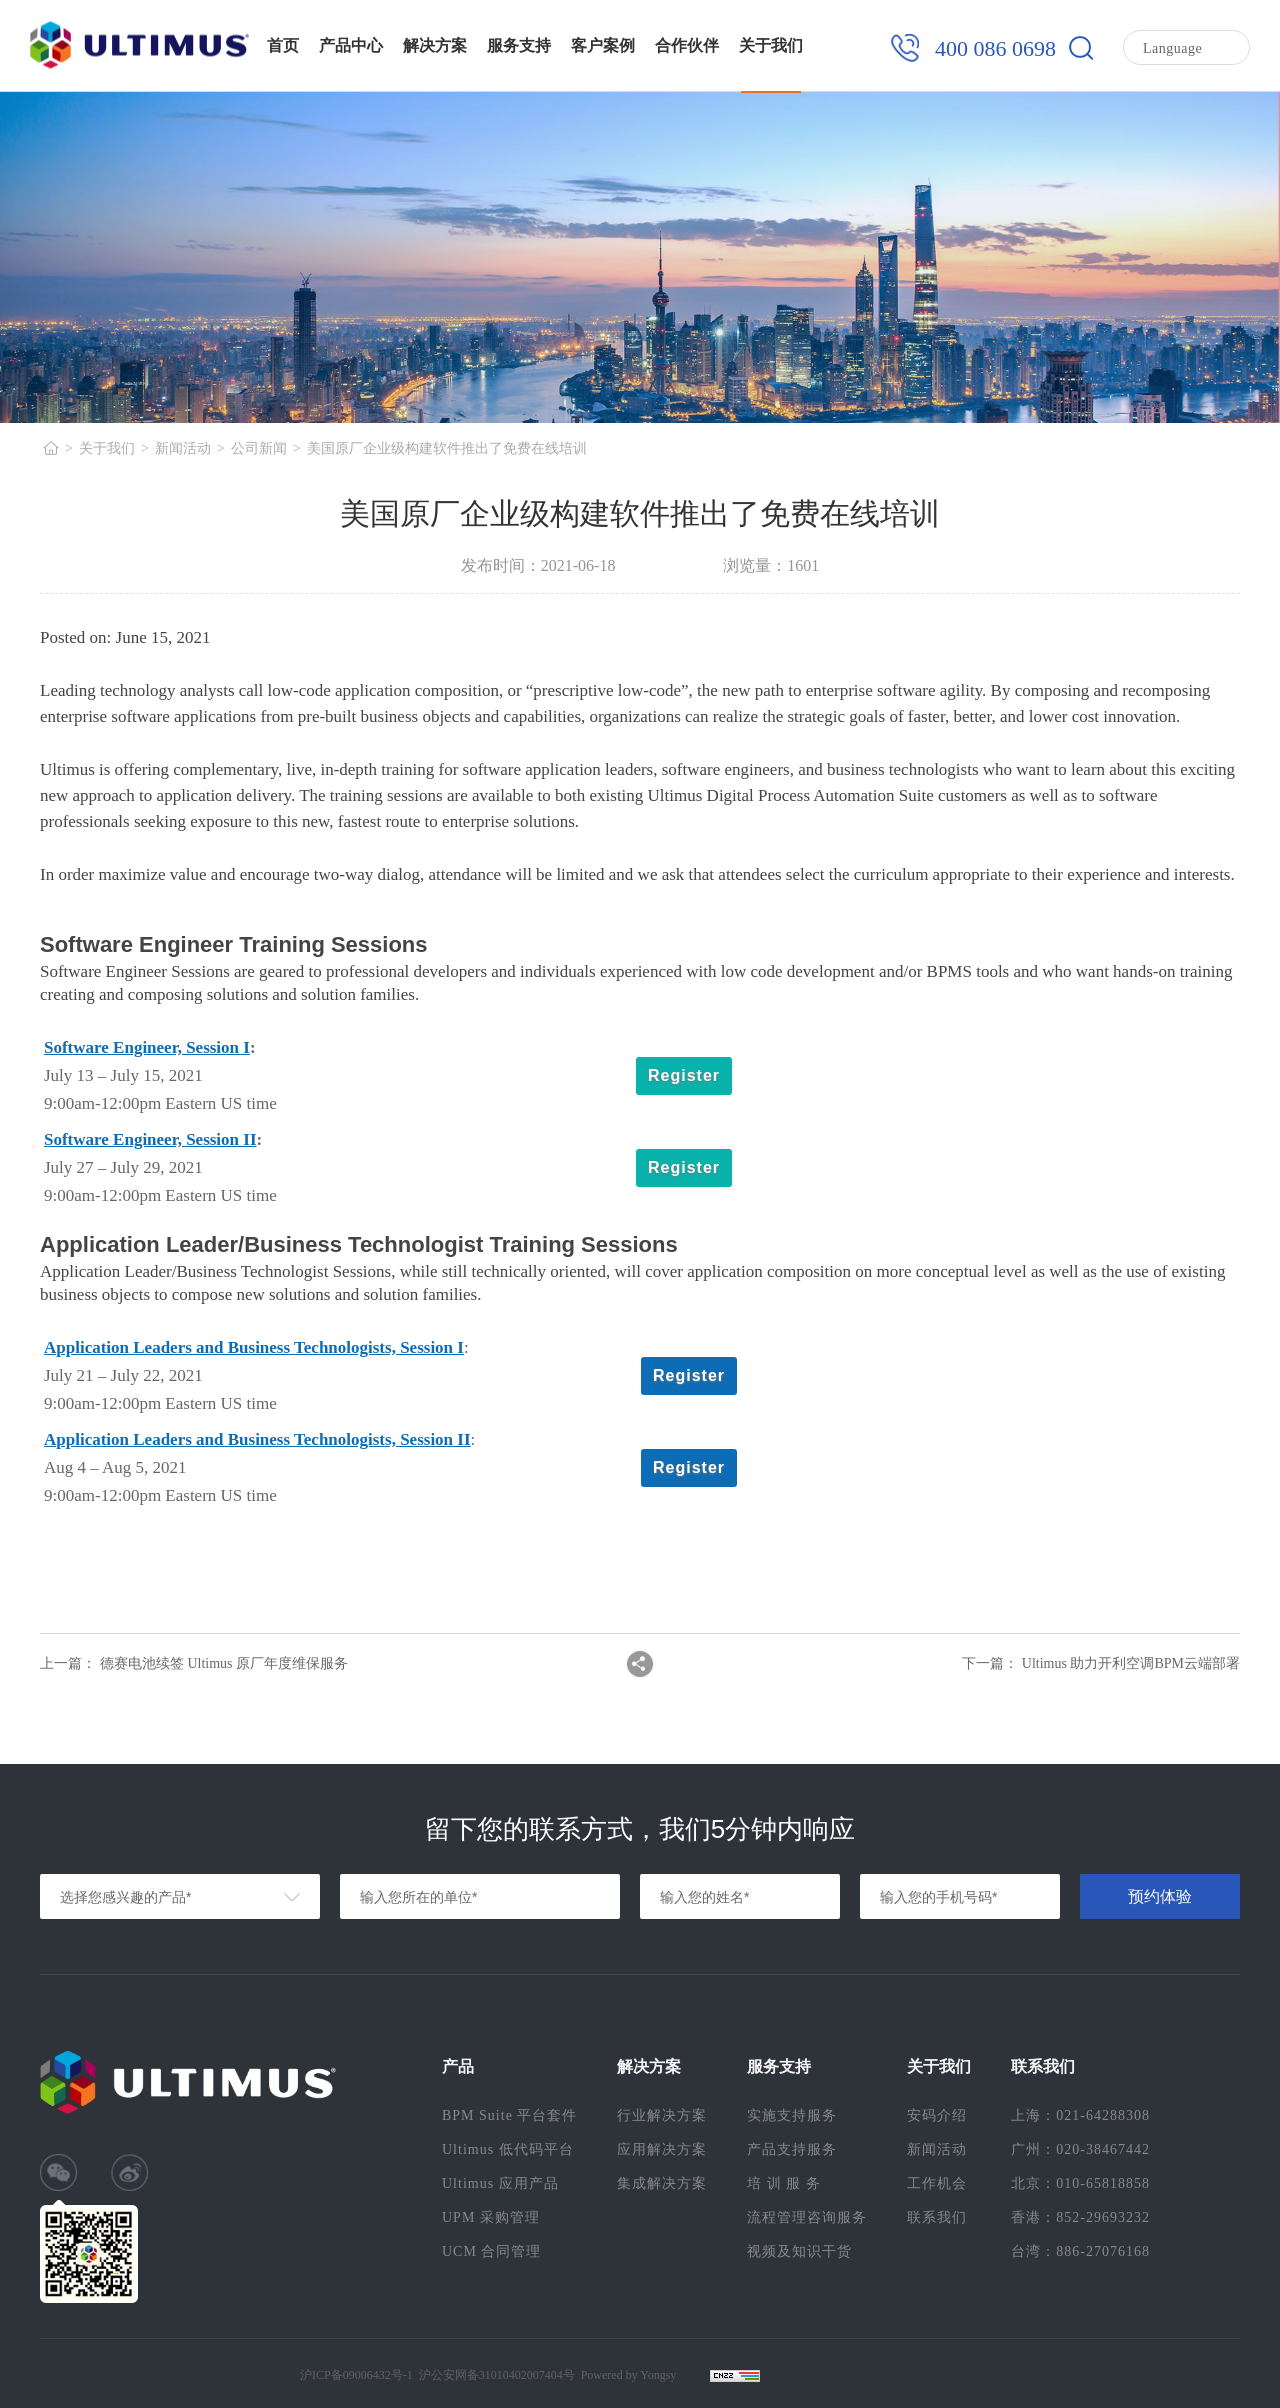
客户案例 (603, 45)
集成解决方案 (662, 2183)
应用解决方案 (662, 2149)
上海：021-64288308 (1080, 2115)
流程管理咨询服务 (807, 2217)
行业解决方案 (662, 2115)
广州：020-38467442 (1080, 2149)
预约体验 (1160, 1896)
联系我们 (937, 2217)
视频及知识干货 (799, 2251)
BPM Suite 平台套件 (509, 2115)
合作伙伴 (687, 45)
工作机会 (937, 2183)
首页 (283, 45)
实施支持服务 (792, 2115)
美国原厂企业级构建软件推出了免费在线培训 (447, 448)
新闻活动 (183, 448)
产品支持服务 (792, 2149)
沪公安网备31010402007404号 (497, 2375)
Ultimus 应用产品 (500, 2183)
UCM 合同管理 (491, 2251)
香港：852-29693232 (1080, 2217)
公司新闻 (259, 448)
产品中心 (351, 45)
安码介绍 (937, 2115)
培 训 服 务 (784, 2183)
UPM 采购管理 (491, 2217)
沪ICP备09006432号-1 (356, 2375)
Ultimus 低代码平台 (508, 2149)
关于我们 (771, 45)
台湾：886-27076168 (1080, 2251)
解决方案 (435, 45)
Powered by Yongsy (629, 2375)
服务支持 (519, 45)
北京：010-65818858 (1080, 2183)
